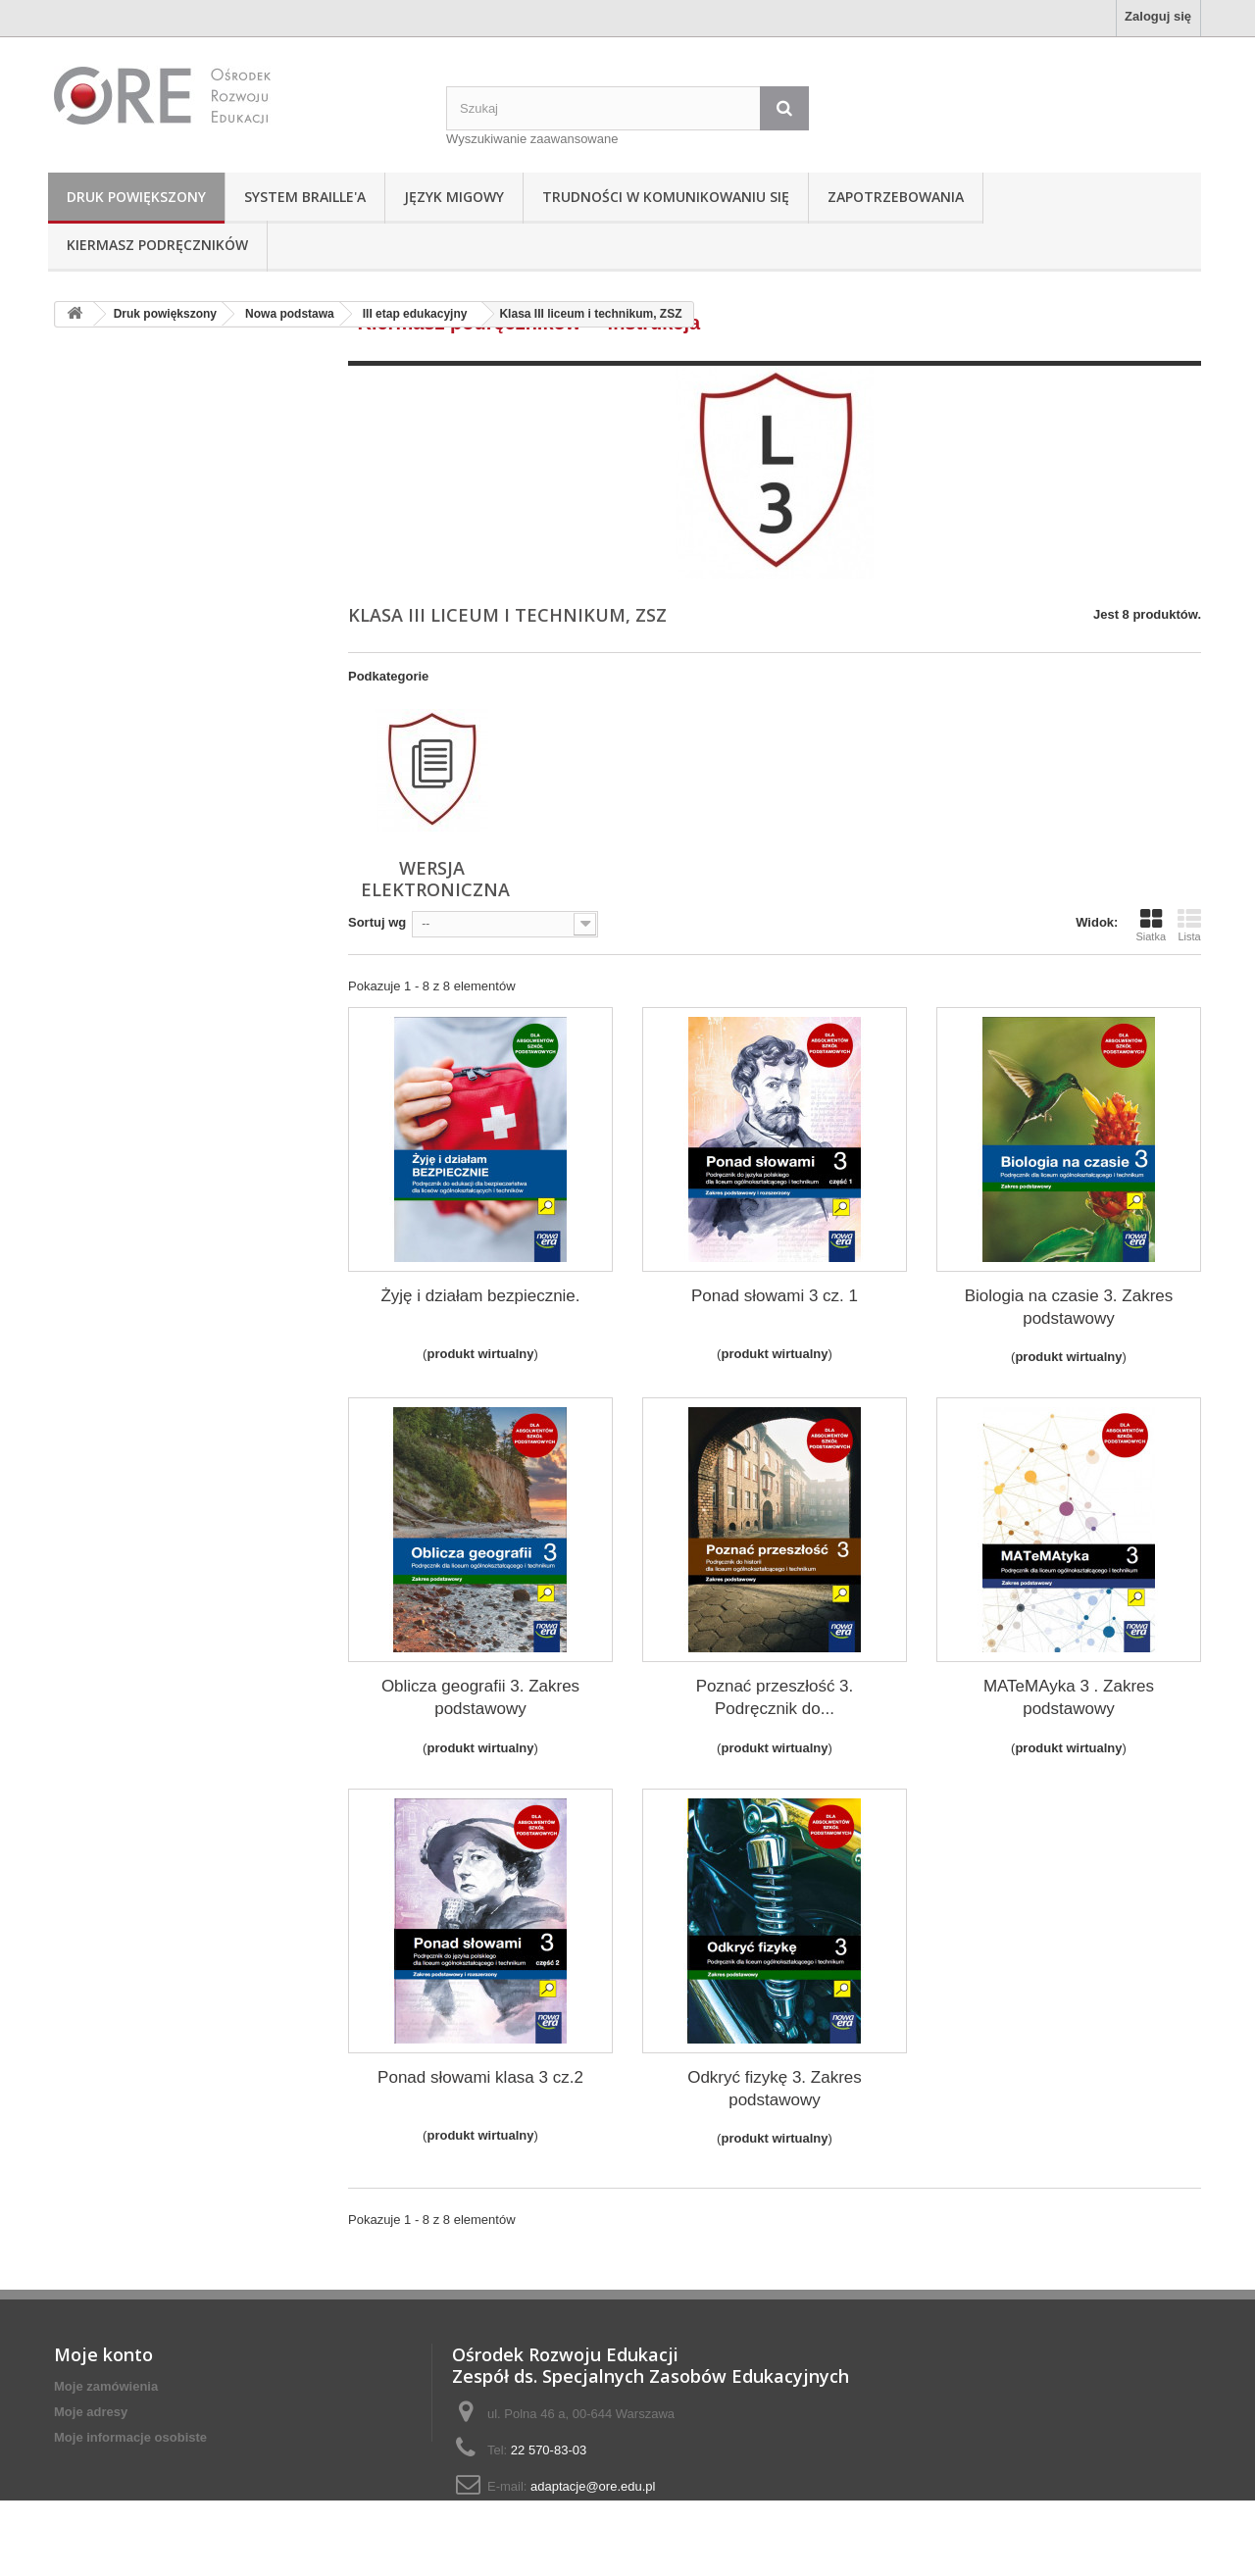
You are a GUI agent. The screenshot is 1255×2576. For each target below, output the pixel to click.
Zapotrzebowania (896, 196)
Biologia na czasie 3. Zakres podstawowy (1069, 1307)
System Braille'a (305, 196)
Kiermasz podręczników (157, 244)
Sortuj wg (377, 922)
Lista (1189, 924)
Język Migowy (454, 196)
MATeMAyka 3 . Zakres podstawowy (1068, 1697)
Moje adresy (90, 2411)
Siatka (1150, 924)
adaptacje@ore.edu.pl (592, 2486)
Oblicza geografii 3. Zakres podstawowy (480, 1697)
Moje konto (103, 2354)
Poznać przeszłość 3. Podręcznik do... (775, 1697)
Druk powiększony (136, 196)
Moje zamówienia (106, 2386)
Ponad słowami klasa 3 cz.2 (480, 2077)
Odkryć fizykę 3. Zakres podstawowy (774, 2088)
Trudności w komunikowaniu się (665, 196)
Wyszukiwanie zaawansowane (532, 138)
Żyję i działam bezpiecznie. (479, 1296)
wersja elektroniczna (435, 878)
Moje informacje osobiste (130, 2437)
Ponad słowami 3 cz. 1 (774, 1296)
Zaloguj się (1158, 16)
